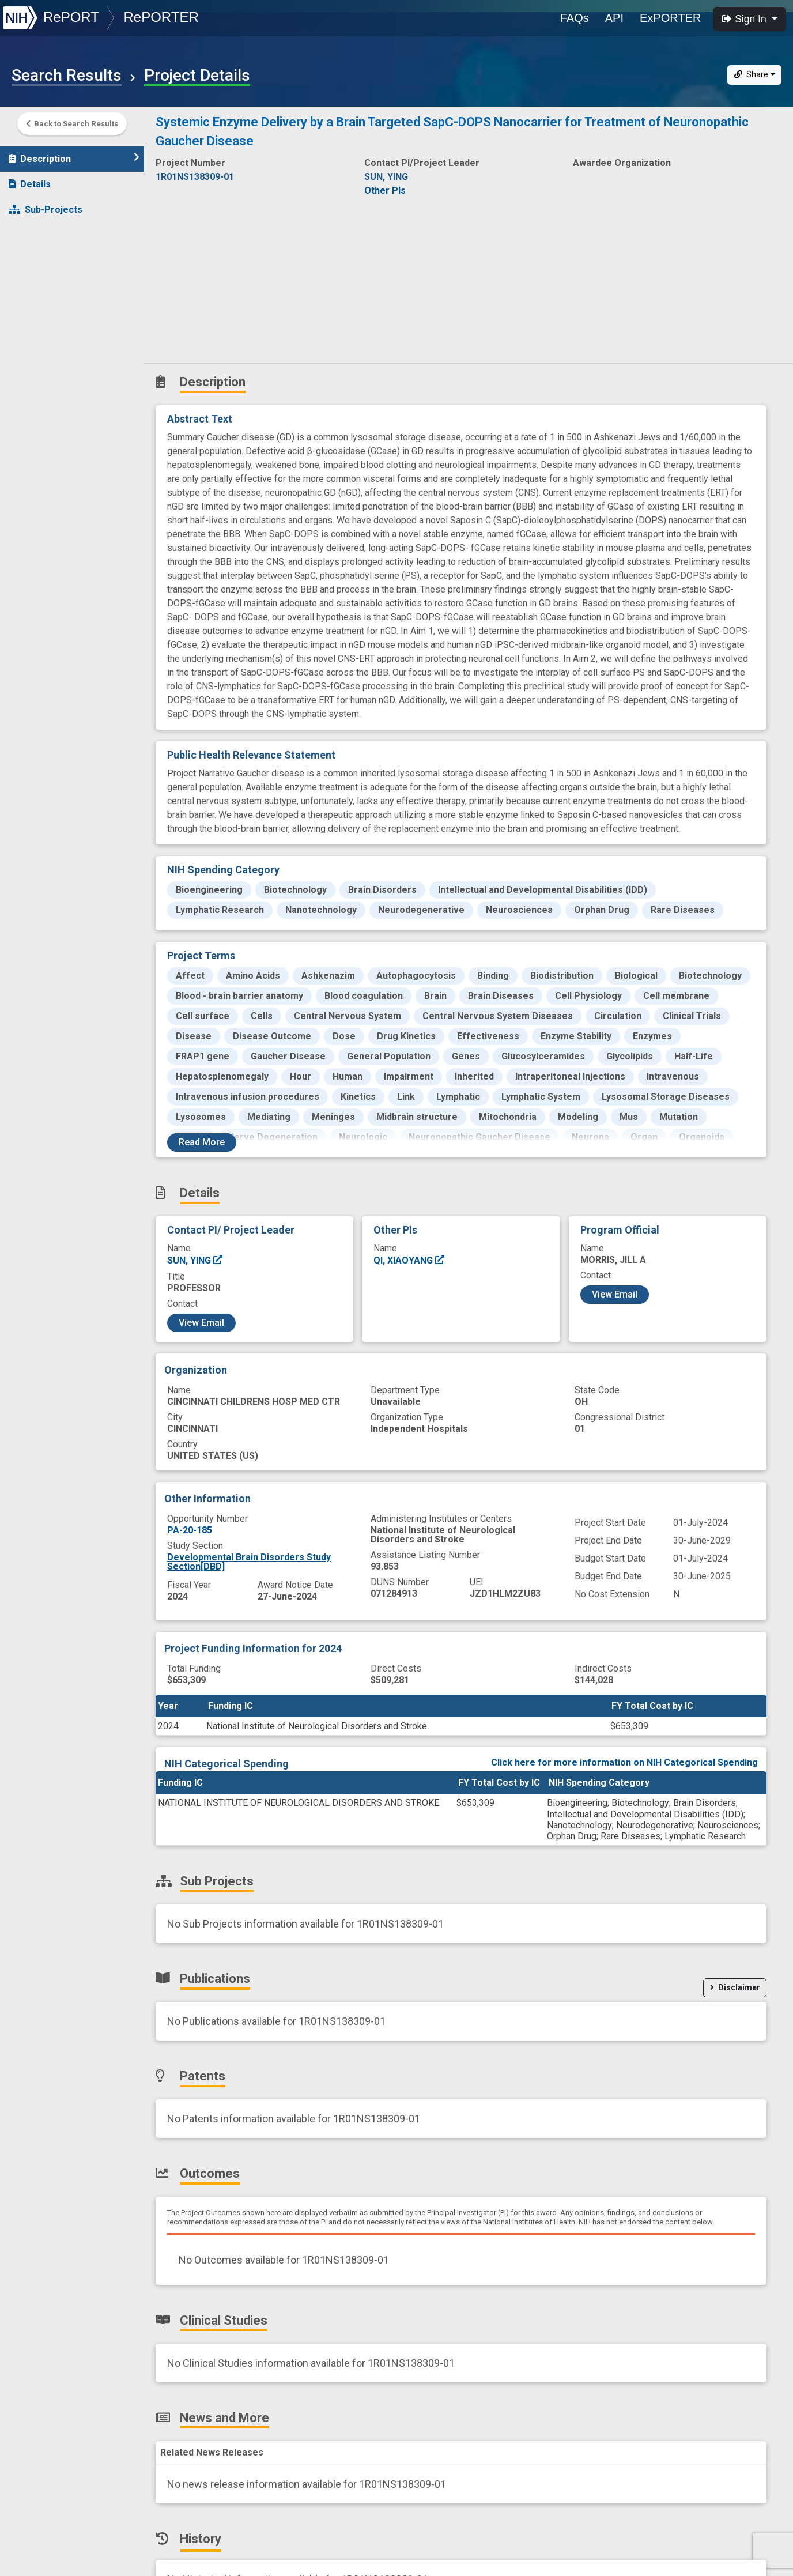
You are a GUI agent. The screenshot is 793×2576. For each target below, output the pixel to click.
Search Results (67, 75)
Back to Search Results (72, 124)
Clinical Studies (49, 306)
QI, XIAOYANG (409, 1260)
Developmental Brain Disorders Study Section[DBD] (249, 1562)
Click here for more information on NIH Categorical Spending (624, 1762)
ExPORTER (670, 18)
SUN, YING (195, 1260)
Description (74, 154)
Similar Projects (52, 383)
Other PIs (385, 190)
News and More (50, 332)
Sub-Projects (45, 205)
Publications (43, 230)
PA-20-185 (189, 1530)
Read (202, 1142)
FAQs (574, 18)
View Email (201, 1322)
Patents (31, 256)
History (31, 357)
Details (30, 180)
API (614, 18)
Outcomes (38, 281)
